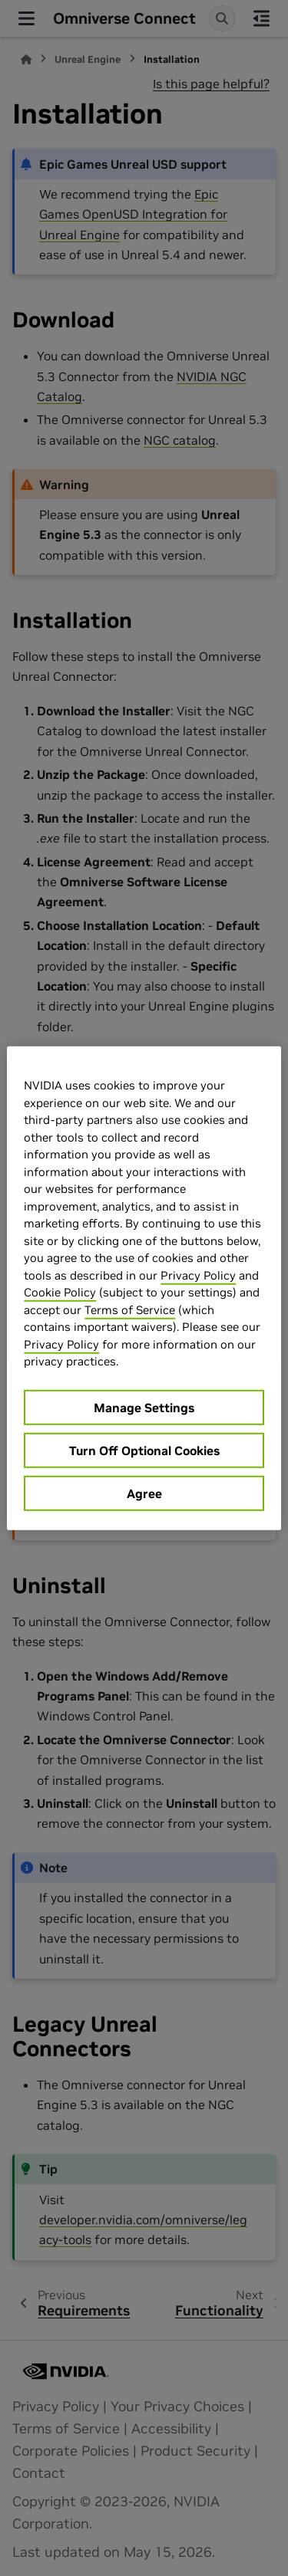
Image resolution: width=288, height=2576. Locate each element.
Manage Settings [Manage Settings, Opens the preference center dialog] (144, 1406)
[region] (143, 1288)
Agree (144, 1492)
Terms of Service (129, 1309)
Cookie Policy (60, 1292)
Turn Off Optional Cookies (144, 1449)
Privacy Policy (198, 1274)
